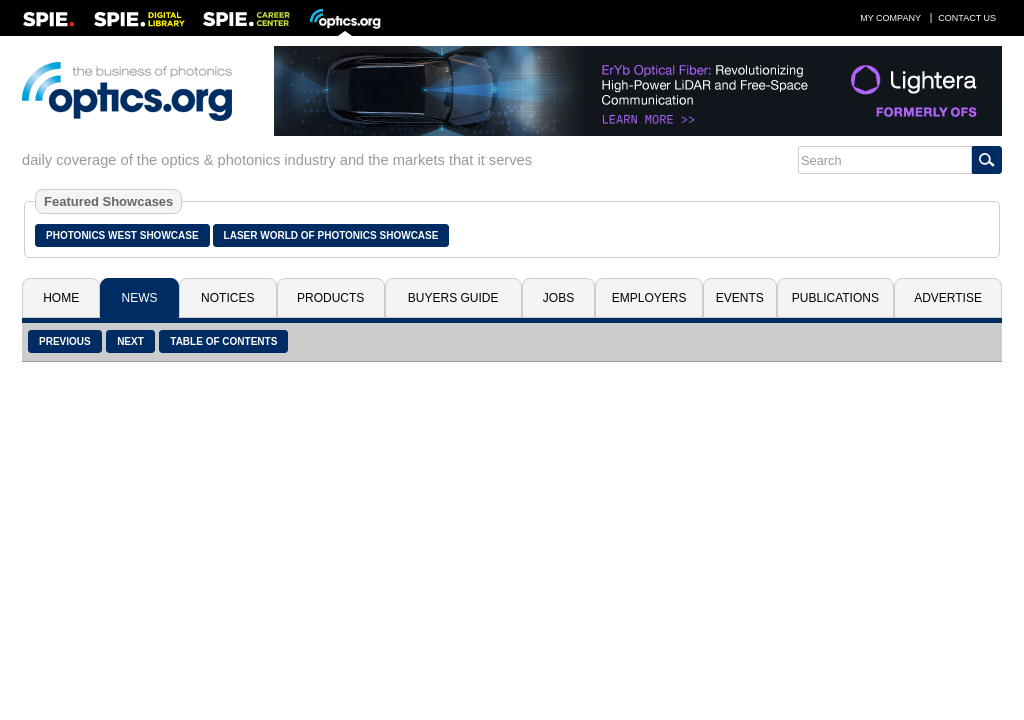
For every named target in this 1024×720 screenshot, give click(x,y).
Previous (65, 341)
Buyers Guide (453, 298)
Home (61, 298)
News (140, 298)
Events (740, 298)
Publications (835, 298)
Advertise (948, 298)
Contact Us (967, 18)
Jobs (558, 298)
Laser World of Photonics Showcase (331, 235)
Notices (227, 298)
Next (130, 341)
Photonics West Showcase (122, 235)
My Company (890, 18)
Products (330, 298)
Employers (649, 298)
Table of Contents (223, 341)
